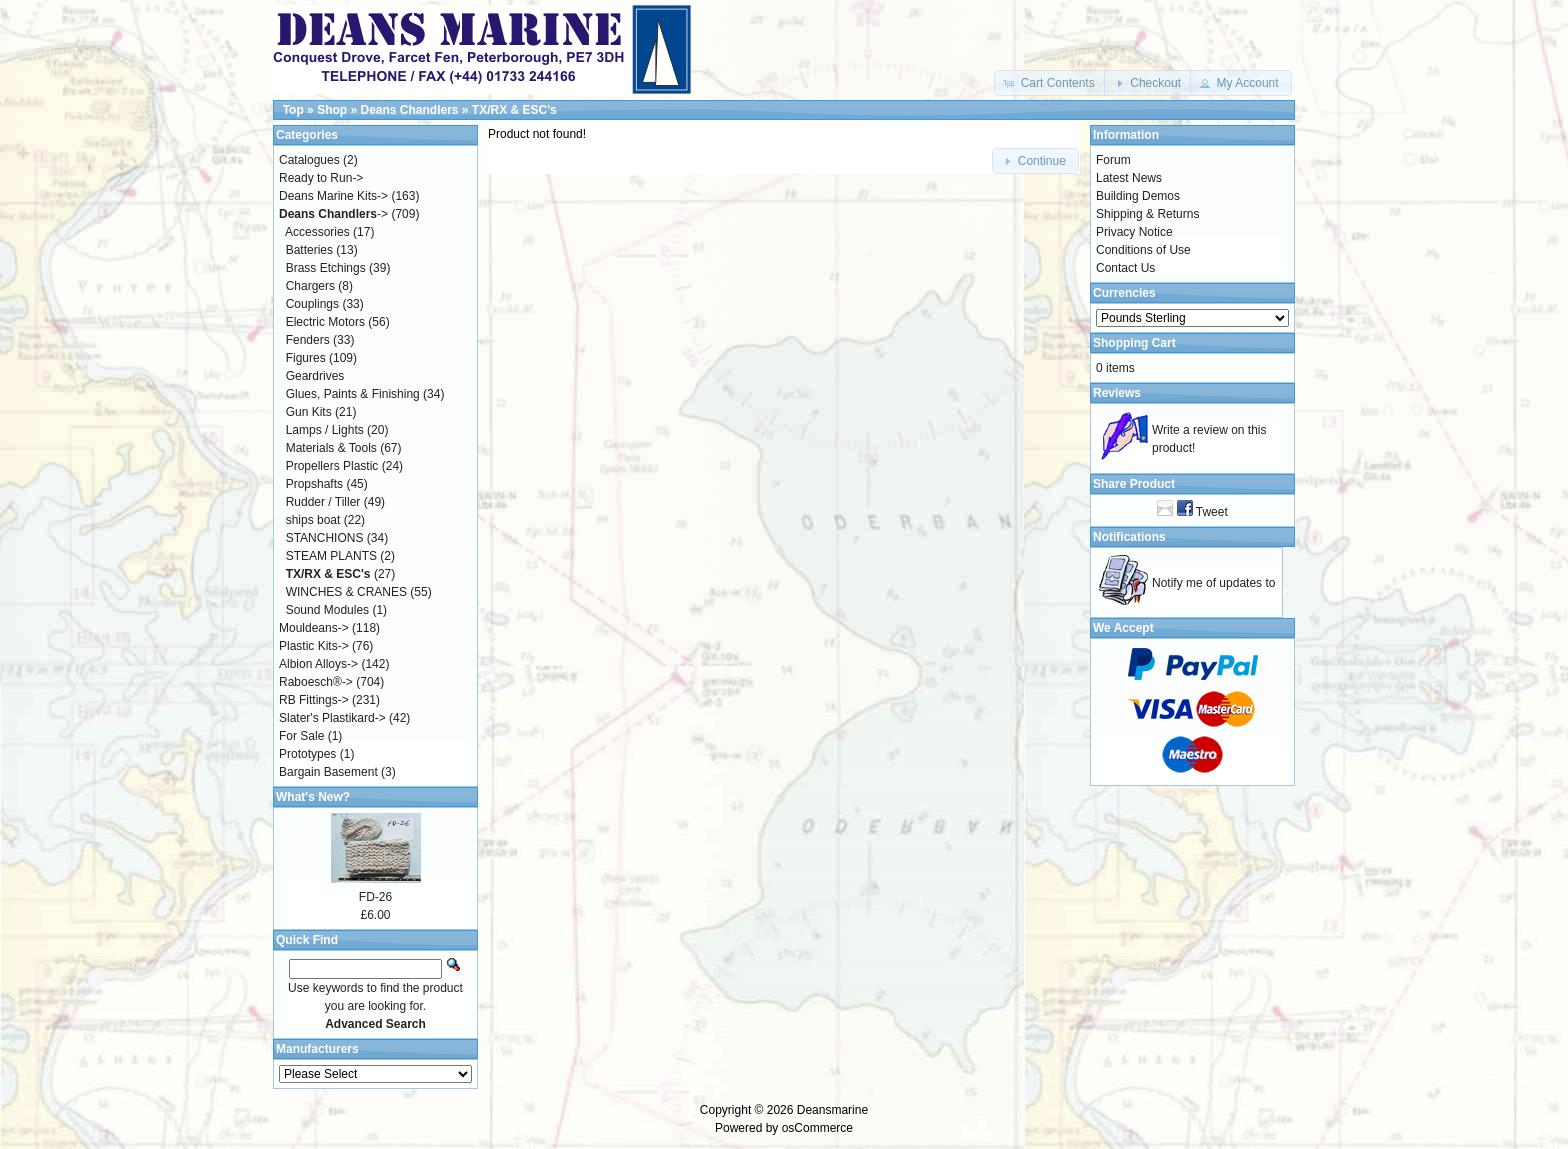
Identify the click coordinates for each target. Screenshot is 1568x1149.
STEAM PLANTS (331, 556)
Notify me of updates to (1213, 583)
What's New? (313, 797)
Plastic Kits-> (314, 646)
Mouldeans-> (314, 628)
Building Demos (1138, 196)
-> (333, 214)
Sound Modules (327, 610)
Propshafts (314, 484)
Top (293, 110)
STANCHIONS (325, 538)
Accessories (317, 232)
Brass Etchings (326, 268)
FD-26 (375, 897)
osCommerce (817, 1128)
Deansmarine (832, 1110)
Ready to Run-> (321, 178)
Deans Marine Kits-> (333, 196)
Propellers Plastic (332, 466)
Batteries (309, 250)
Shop (332, 110)
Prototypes (307, 754)
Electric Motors (325, 322)
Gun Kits (309, 412)
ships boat (313, 520)
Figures (306, 358)
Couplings (312, 304)
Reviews (1117, 393)
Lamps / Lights (325, 430)
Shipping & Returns (1147, 214)
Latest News (1129, 178)
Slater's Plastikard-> (332, 718)
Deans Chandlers (409, 110)
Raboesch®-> (316, 682)
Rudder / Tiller (323, 502)
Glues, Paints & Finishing (353, 394)
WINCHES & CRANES (346, 592)
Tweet (1212, 512)
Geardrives (315, 376)
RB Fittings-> (314, 700)
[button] (1050, 83)
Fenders (308, 340)
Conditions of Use (1143, 250)
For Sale (301, 736)
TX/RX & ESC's (514, 110)
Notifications (1129, 537)
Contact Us (1125, 268)
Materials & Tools (331, 448)
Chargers (310, 286)
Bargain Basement (328, 772)
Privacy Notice (1134, 232)
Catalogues (309, 160)
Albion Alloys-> (318, 664)
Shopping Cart (1134, 343)
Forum (1113, 160)
